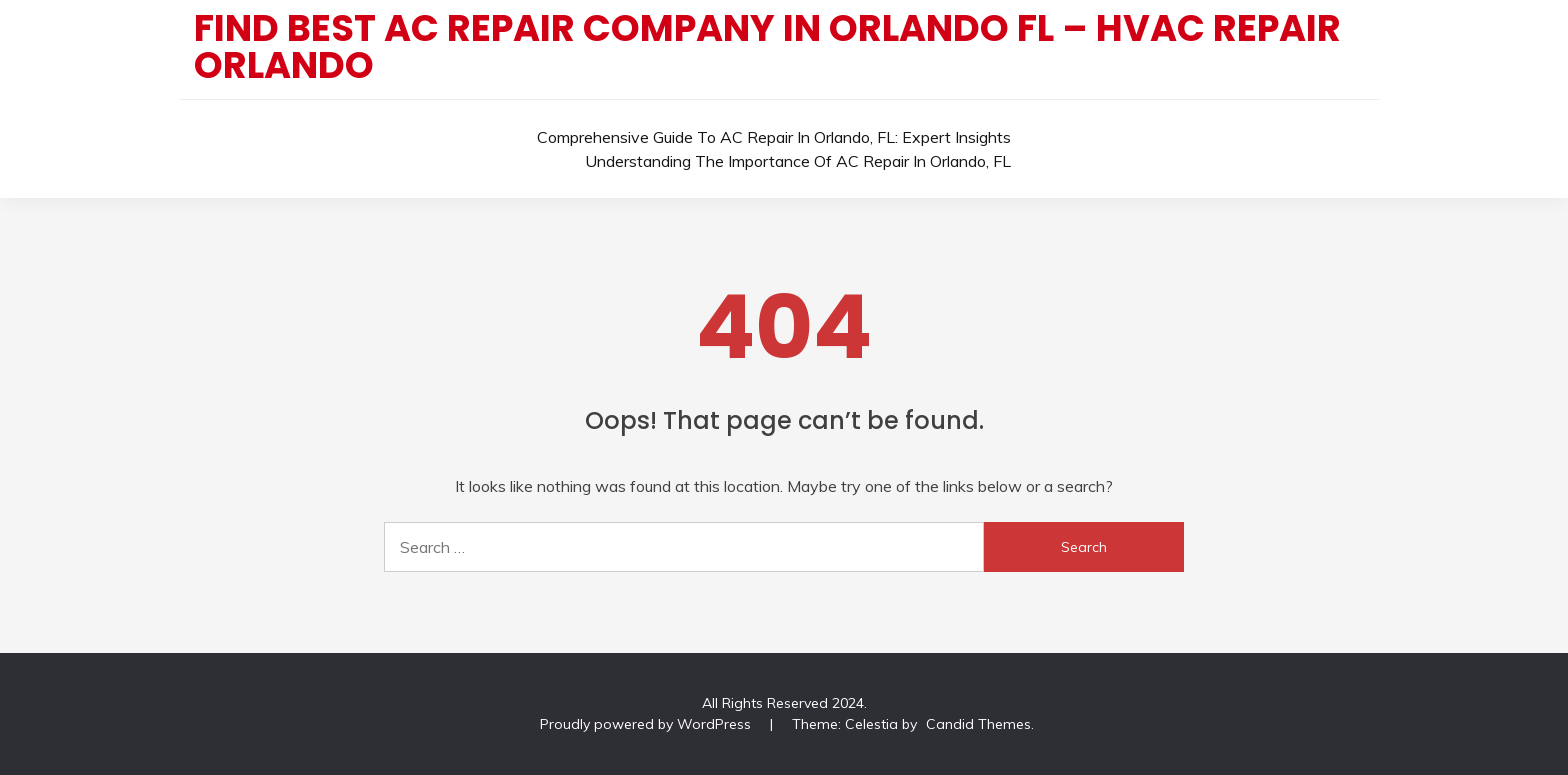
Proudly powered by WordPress (647, 724)
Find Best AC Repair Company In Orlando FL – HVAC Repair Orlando (767, 46)
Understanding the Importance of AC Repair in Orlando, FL (798, 161)
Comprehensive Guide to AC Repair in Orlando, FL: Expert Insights (774, 137)
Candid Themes (978, 724)
